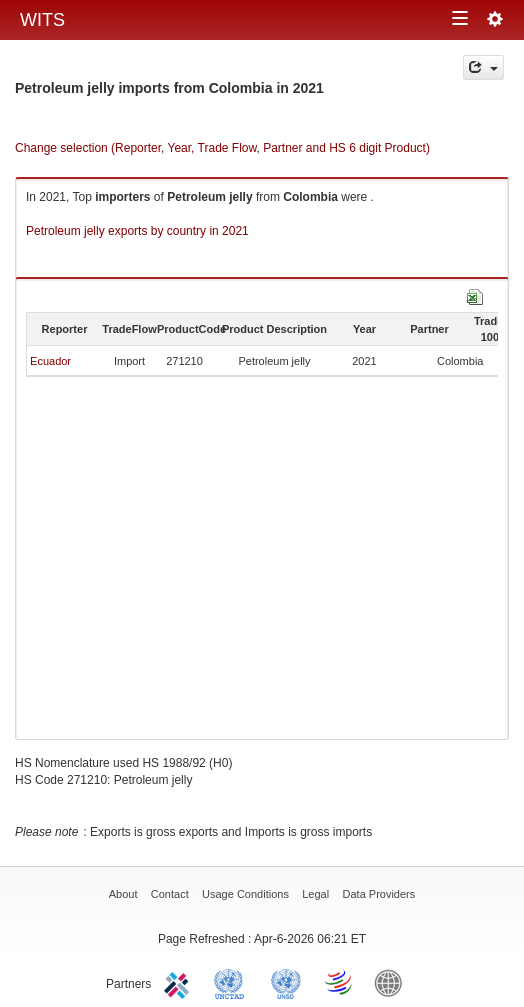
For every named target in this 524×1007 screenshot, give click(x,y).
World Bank (393, 982)
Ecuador (50, 361)
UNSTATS (286, 982)
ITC (180, 982)
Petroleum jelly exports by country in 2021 (137, 231)
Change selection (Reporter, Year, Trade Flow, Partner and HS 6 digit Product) (222, 148)
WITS (42, 20)
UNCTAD (233, 982)
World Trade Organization (340, 982)
